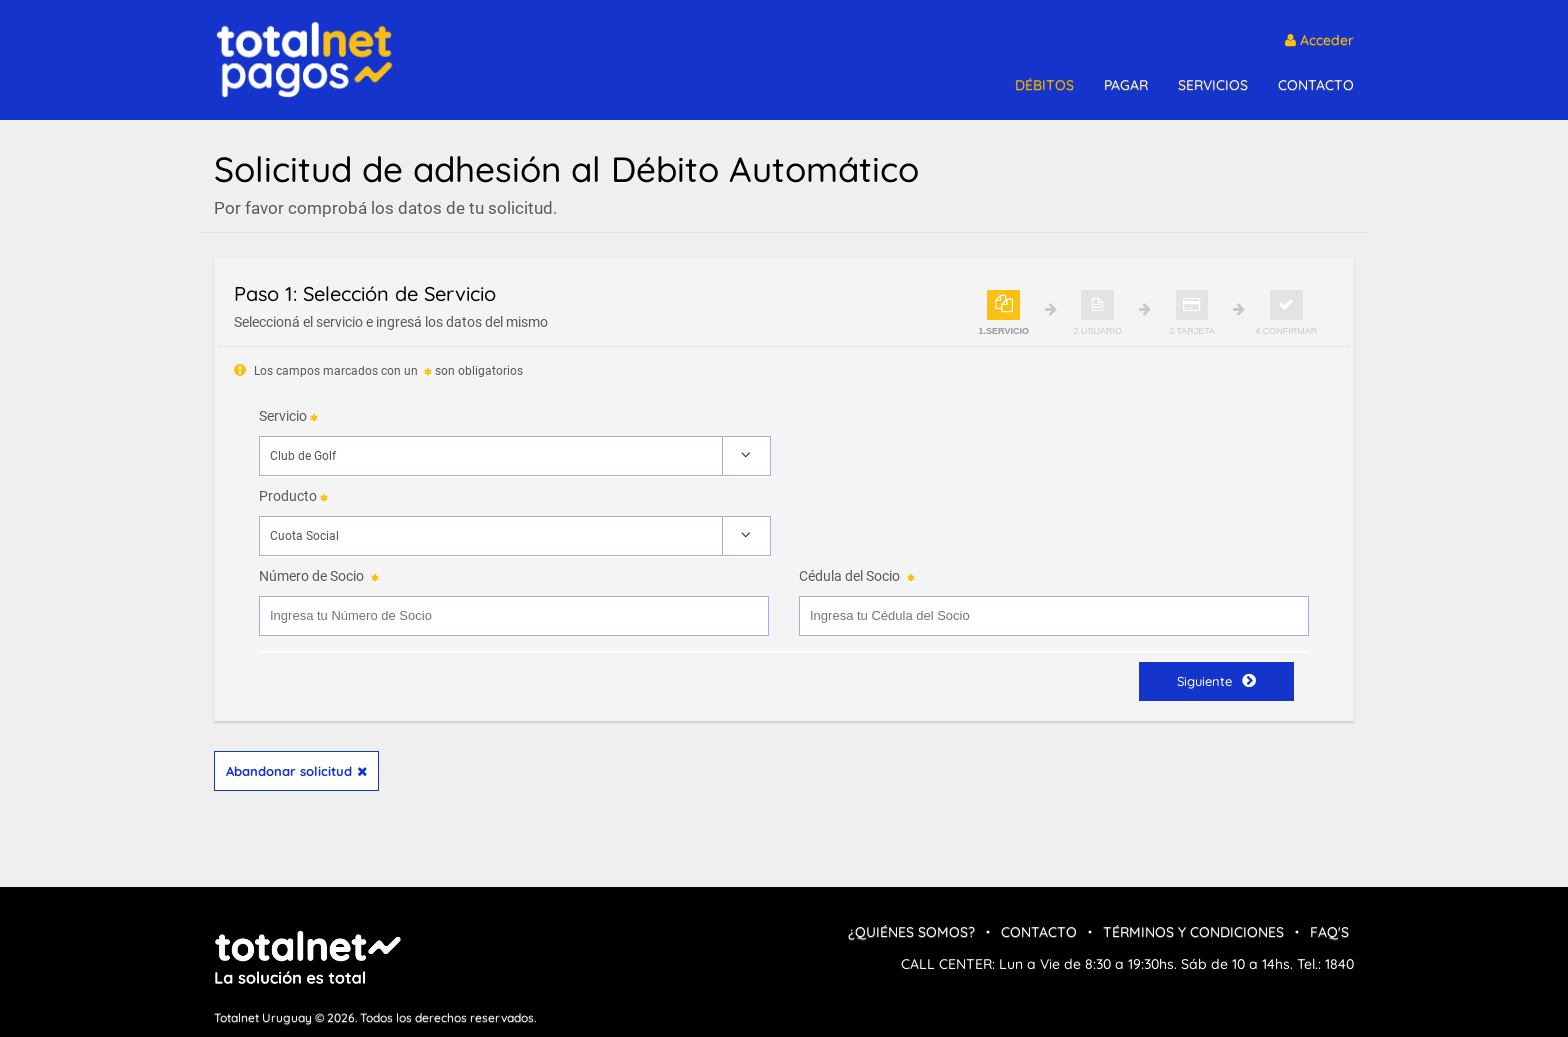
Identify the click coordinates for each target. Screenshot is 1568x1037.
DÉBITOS (1044, 85)
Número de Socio (311, 576)
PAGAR (1126, 85)
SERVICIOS (1213, 85)
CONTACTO (1316, 85)
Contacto (1039, 932)
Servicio (283, 416)
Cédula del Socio (849, 576)
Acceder (1319, 40)
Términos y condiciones (1193, 932)
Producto (288, 496)
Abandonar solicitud (296, 771)
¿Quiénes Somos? (911, 932)
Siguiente (1216, 680)
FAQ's (1329, 932)
